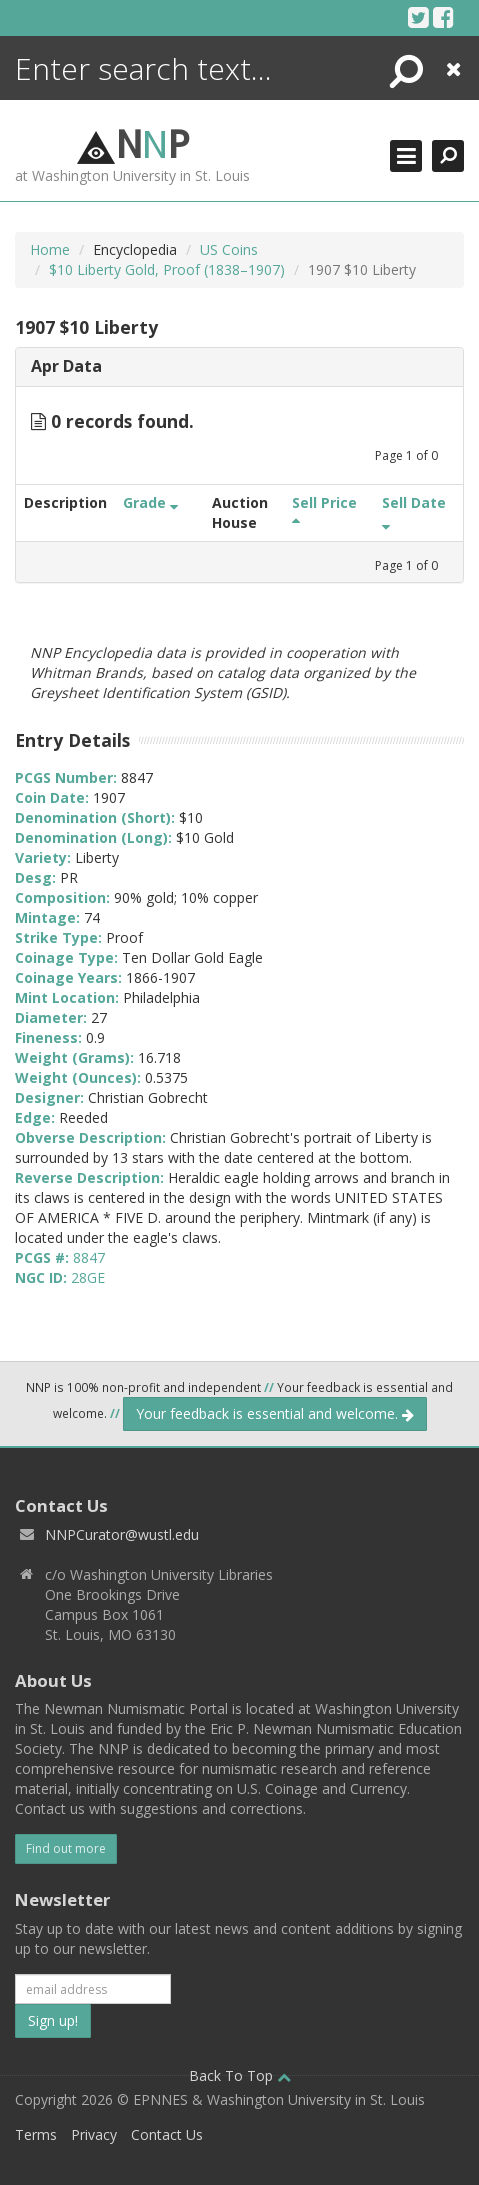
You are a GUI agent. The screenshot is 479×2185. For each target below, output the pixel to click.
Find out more (66, 1848)
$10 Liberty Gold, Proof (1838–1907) (167, 269)
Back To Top (240, 2075)
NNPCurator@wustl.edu (122, 1534)
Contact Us (167, 2134)
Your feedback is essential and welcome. (275, 1413)
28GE (88, 1277)
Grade (150, 502)
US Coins (229, 249)
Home (50, 249)
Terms (36, 2134)
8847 (89, 1257)
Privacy (94, 2134)
